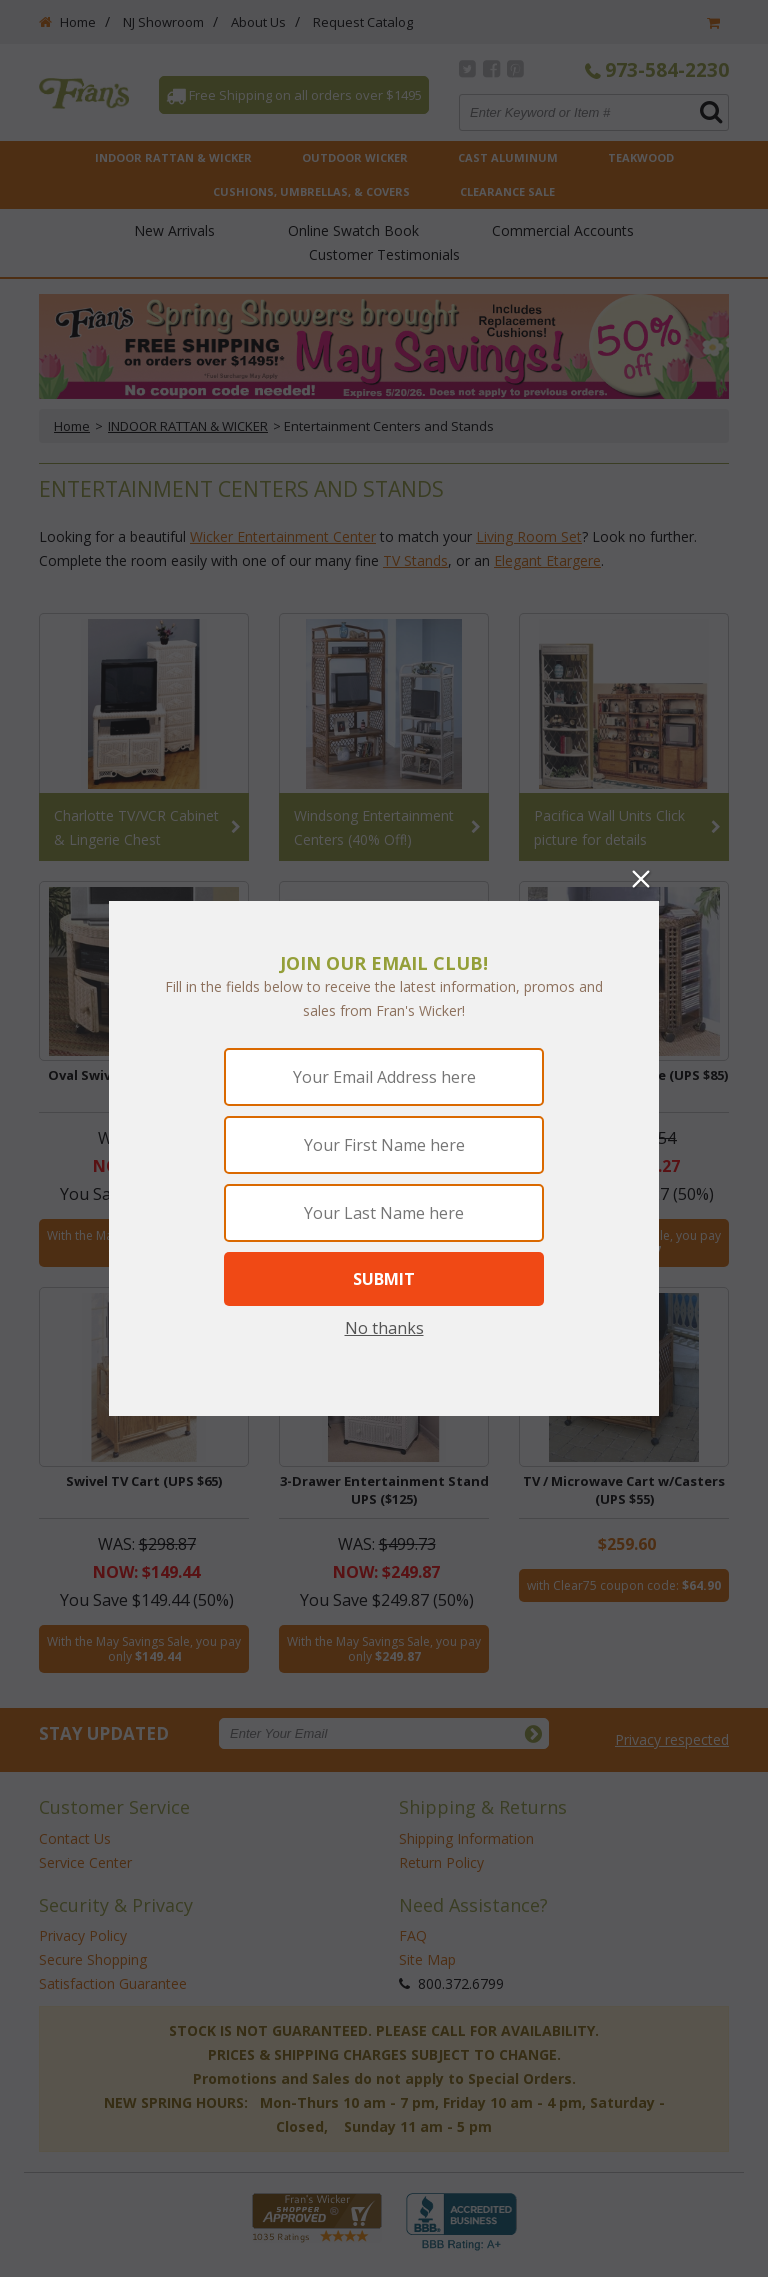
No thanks (384, 1328)
